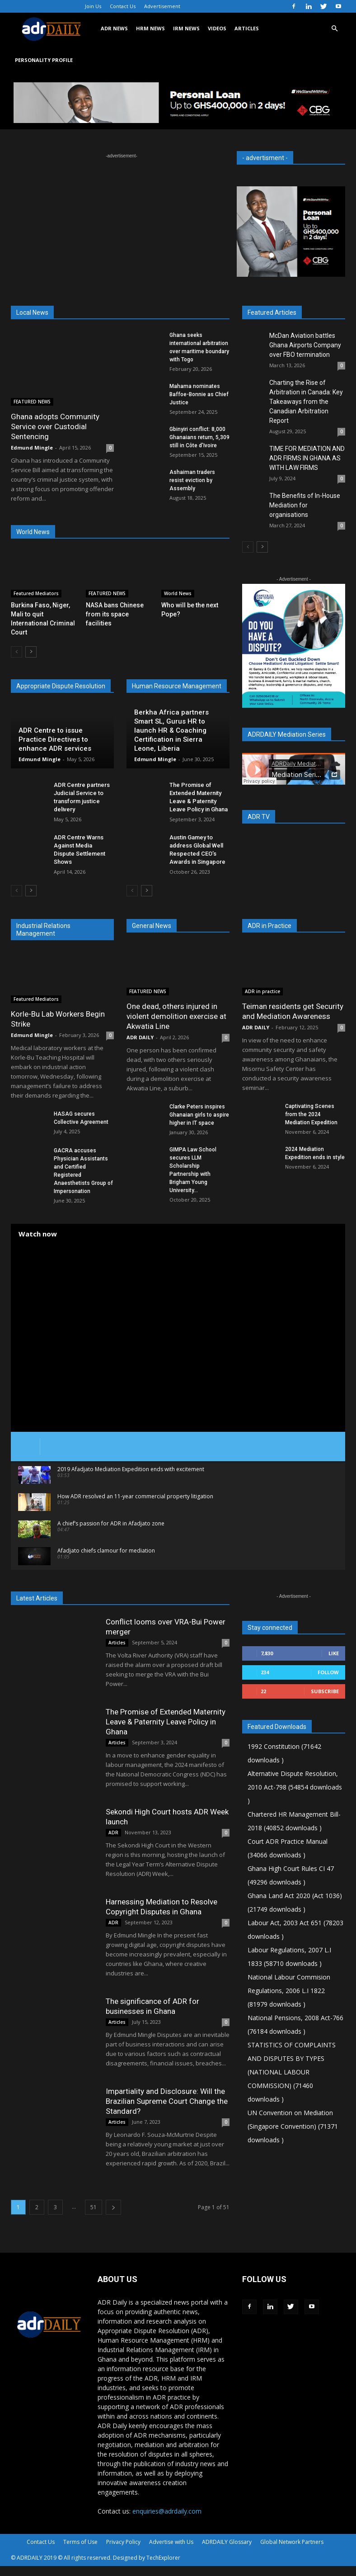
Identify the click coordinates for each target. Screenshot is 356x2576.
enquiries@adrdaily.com (166, 2511)
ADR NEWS (114, 28)
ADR (113, 1832)
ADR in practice (262, 991)
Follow (328, 1672)
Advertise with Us (171, 2542)
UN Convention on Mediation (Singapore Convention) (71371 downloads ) (293, 2126)
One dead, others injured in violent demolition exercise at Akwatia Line (176, 1016)
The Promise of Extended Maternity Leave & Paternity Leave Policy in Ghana (165, 1721)
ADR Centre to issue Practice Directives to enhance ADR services (55, 739)
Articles (117, 1642)
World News (178, 593)
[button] (334, 28)
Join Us (93, 6)
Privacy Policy (123, 2542)
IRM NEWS (186, 28)
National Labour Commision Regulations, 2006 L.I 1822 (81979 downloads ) (289, 1990)
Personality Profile (44, 60)
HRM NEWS (150, 28)
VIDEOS (217, 28)
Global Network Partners (291, 2542)
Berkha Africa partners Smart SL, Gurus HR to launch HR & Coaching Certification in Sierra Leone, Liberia (171, 730)
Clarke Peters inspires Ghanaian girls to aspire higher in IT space (199, 1114)
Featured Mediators (36, 593)
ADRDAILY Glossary (227, 2542)
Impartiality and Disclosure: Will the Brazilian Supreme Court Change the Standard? (167, 2101)
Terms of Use (80, 2542)
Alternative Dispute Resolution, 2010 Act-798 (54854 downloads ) (295, 1787)
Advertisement (162, 6)
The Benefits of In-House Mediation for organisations (304, 505)
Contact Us (123, 6)
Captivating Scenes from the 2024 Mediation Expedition (311, 1114)
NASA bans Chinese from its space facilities (115, 614)
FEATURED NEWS (32, 401)
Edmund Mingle (32, 447)
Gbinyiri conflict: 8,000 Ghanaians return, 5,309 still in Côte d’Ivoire (199, 437)
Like (333, 1653)
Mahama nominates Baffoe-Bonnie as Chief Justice (199, 394)
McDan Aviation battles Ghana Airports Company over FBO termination (305, 345)
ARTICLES (246, 28)
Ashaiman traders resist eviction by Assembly (192, 480)
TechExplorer (163, 2558)
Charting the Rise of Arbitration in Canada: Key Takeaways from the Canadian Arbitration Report (306, 401)
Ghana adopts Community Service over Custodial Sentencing (55, 426)
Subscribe (325, 1691)
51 (93, 2207)
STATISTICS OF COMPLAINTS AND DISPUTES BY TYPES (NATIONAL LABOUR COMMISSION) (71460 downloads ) (292, 2072)
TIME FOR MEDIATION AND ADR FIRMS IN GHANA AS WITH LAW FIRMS (307, 458)
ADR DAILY (140, 1037)
